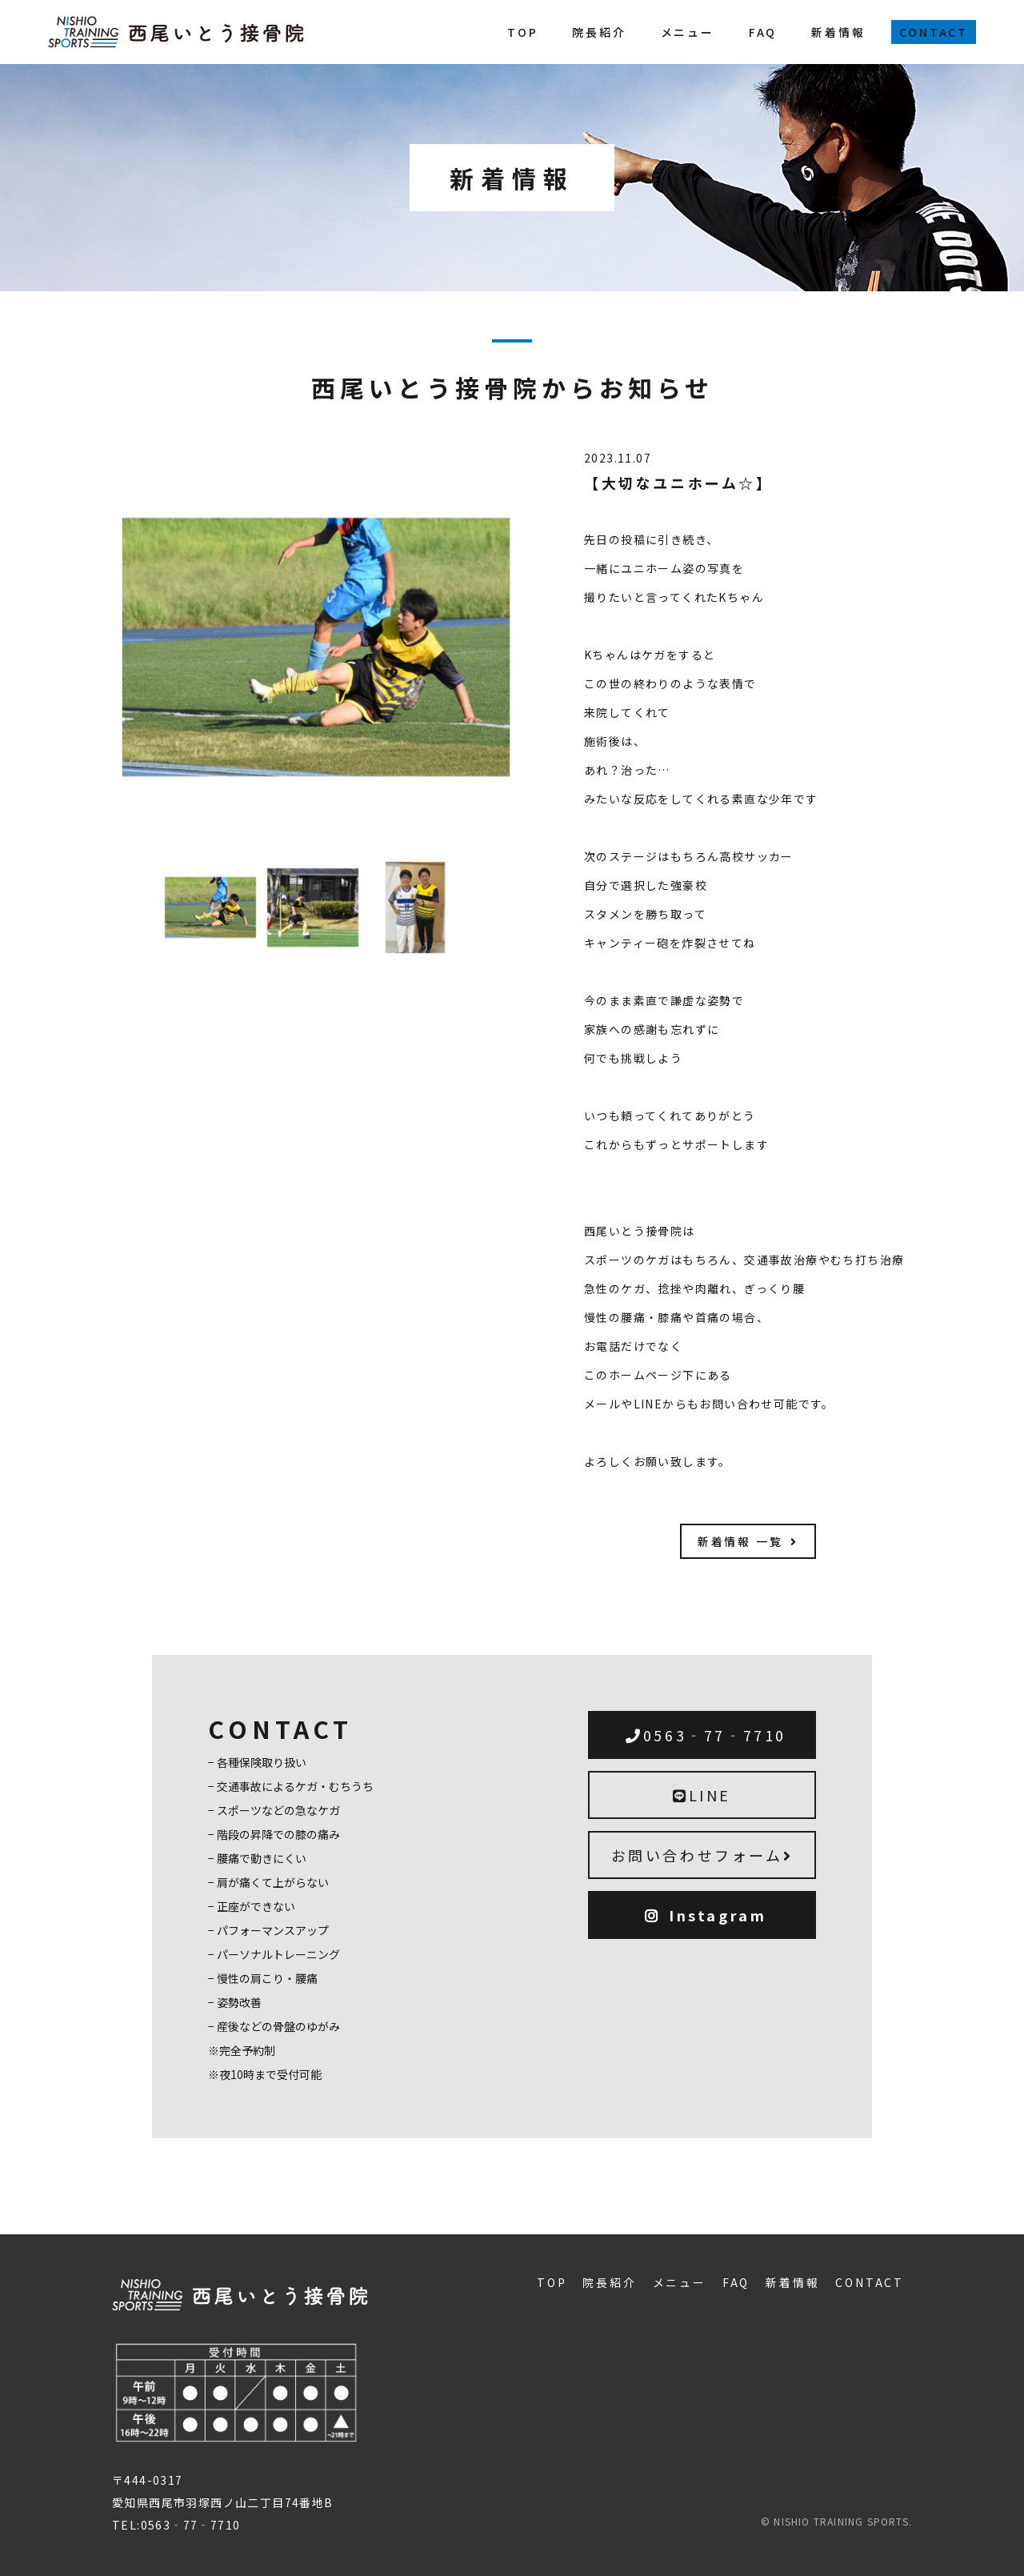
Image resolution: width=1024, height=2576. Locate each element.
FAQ (763, 32)
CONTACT (933, 32)
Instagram (705, 1915)
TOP (522, 32)
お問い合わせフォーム (702, 1855)
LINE (702, 1795)
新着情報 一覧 (748, 1541)
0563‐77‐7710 (706, 1735)
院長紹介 (599, 32)
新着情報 (838, 32)
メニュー (687, 32)
